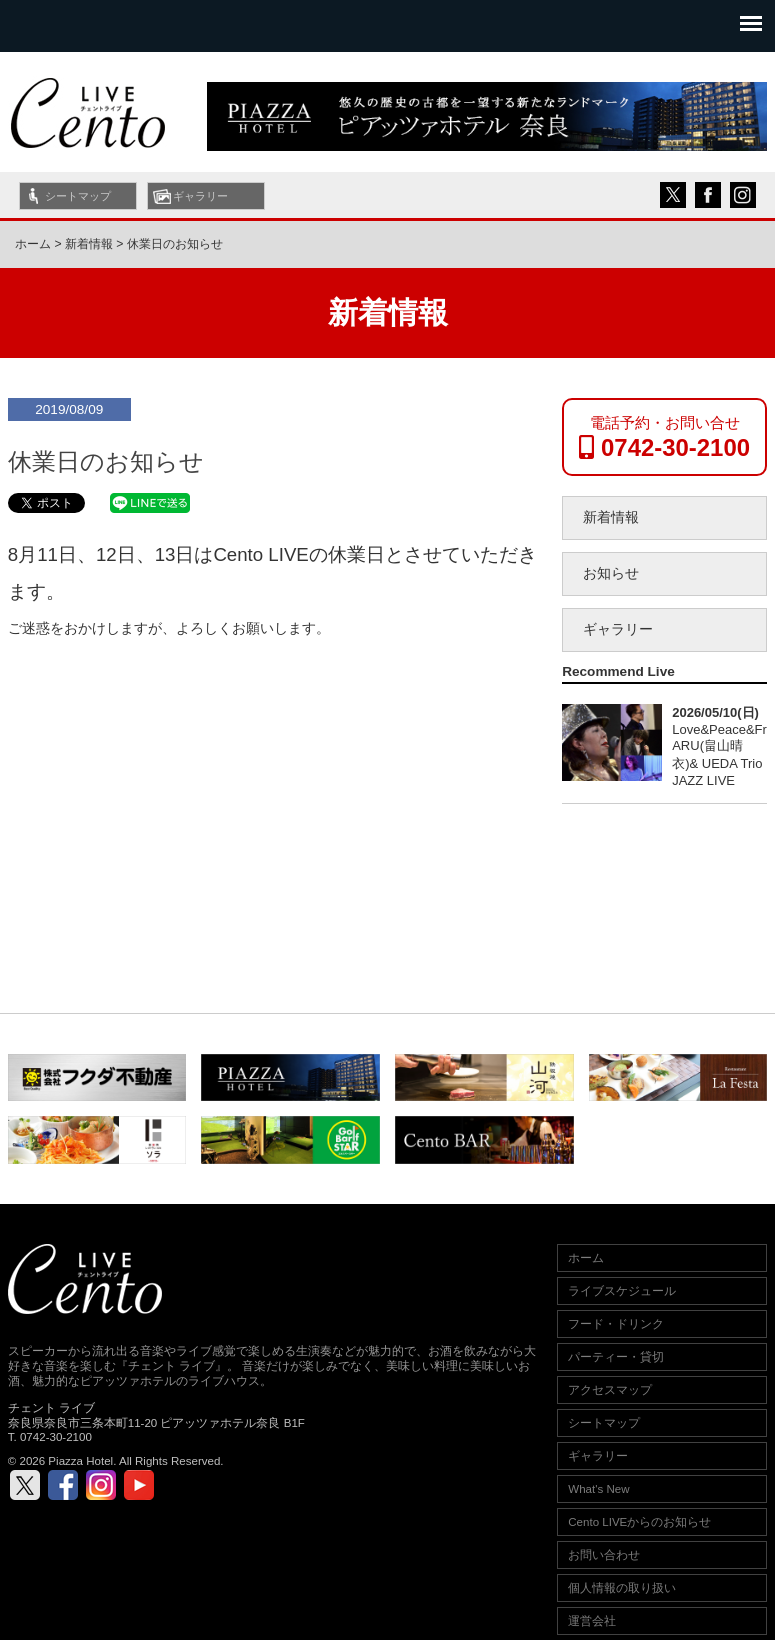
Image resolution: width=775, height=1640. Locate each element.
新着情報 (611, 517)
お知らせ (611, 573)
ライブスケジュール (622, 1291)
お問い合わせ (604, 1555)
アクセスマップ (610, 1390)
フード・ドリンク (616, 1324)
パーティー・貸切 (616, 1357)
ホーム (33, 244)
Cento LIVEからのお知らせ (639, 1522)
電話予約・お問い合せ (664, 437)
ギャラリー (200, 196)
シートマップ (78, 196)
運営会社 (592, 1621)
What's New (598, 1489)
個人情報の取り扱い (622, 1588)
